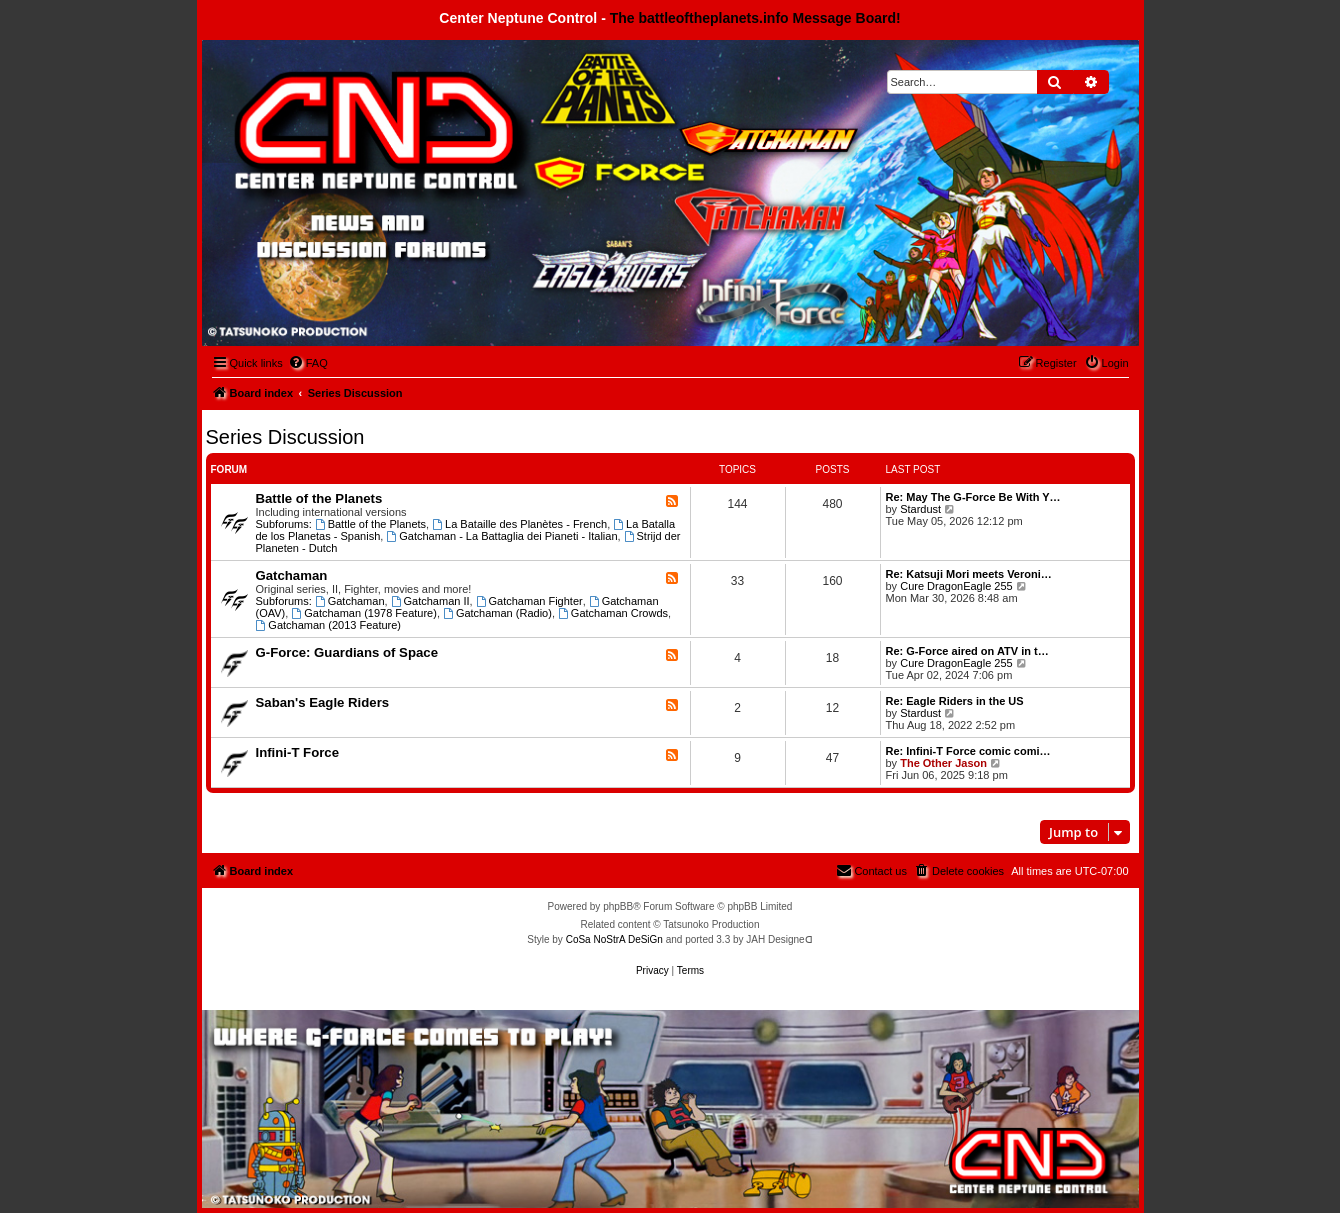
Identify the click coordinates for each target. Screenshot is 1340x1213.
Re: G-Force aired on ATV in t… (967, 651)
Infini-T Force (298, 752)
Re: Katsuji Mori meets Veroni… (969, 574)
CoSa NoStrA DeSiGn (614, 939)
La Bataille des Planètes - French (519, 524)
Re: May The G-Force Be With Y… (973, 497)
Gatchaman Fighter (529, 601)
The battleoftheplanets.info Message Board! (755, 18)
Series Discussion (285, 437)
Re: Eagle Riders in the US (955, 701)
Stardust (920, 509)
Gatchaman (292, 575)
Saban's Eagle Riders (323, 702)
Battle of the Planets (319, 498)
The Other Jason (943, 763)
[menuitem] (308, 363)
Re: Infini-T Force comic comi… (968, 751)
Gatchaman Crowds (613, 613)
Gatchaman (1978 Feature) (364, 613)
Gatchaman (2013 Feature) (329, 625)
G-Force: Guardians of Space (347, 652)
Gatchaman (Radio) (497, 613)
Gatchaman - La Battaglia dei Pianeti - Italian (501, 536)
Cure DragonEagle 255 (956, 586)
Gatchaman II (430, 601)
